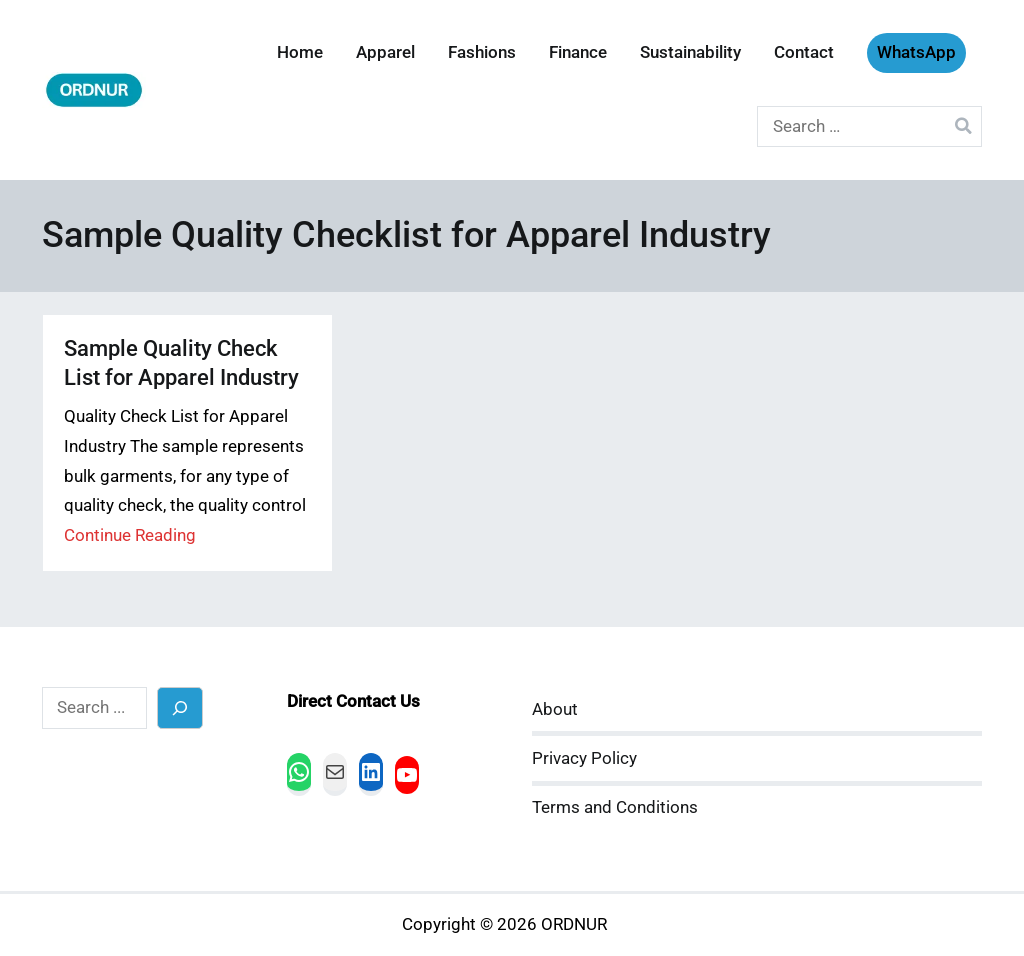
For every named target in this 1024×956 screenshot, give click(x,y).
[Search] (180, 707)
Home (300, 52)
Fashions (482, 52)
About (555, 709)
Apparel (385, 52)
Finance (578, 52)
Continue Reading (130, 535)
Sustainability (690, 52)
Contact (804, 52)
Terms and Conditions (615, 807)
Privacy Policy (584, 758)
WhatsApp (916, 52)
